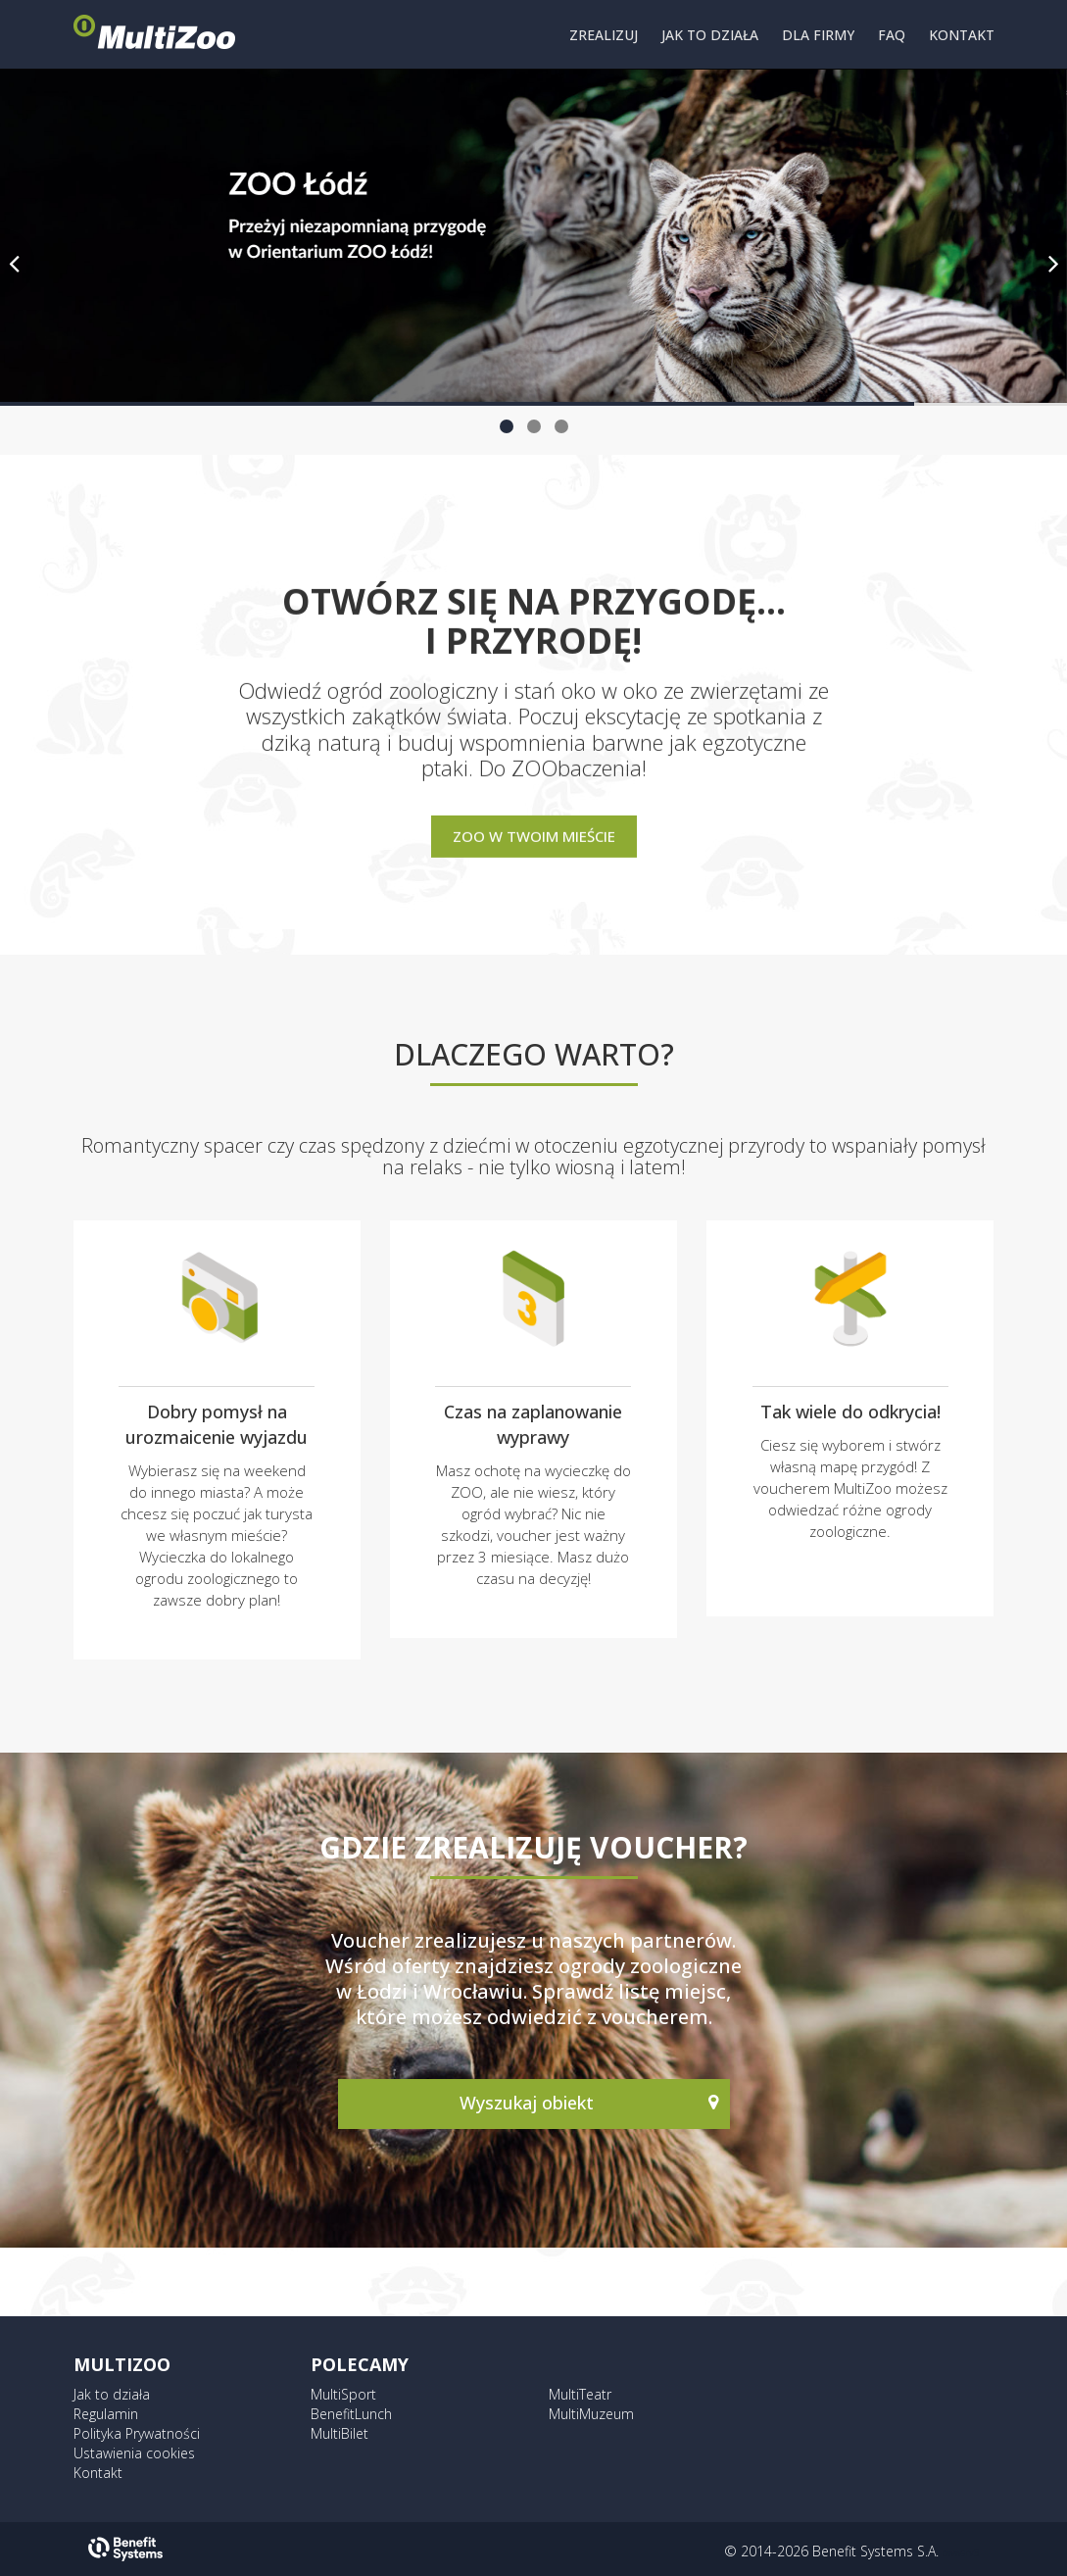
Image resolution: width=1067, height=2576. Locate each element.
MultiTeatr (580, 2394)
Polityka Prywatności (136, 2433)
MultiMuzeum (591, 2413)
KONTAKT (961, 34)
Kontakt (97, 2472)
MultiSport (343, 2394)
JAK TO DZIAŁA (709, 34)
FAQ (891, 34)
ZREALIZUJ (603, 34)
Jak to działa (111, 2394)
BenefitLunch (351, 2413)
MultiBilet (339, 2433)
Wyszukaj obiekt (529, 2102)
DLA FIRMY (818, 34)
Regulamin (105, 2413)
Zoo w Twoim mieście (534, 835)
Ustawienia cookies (134, 2453)
